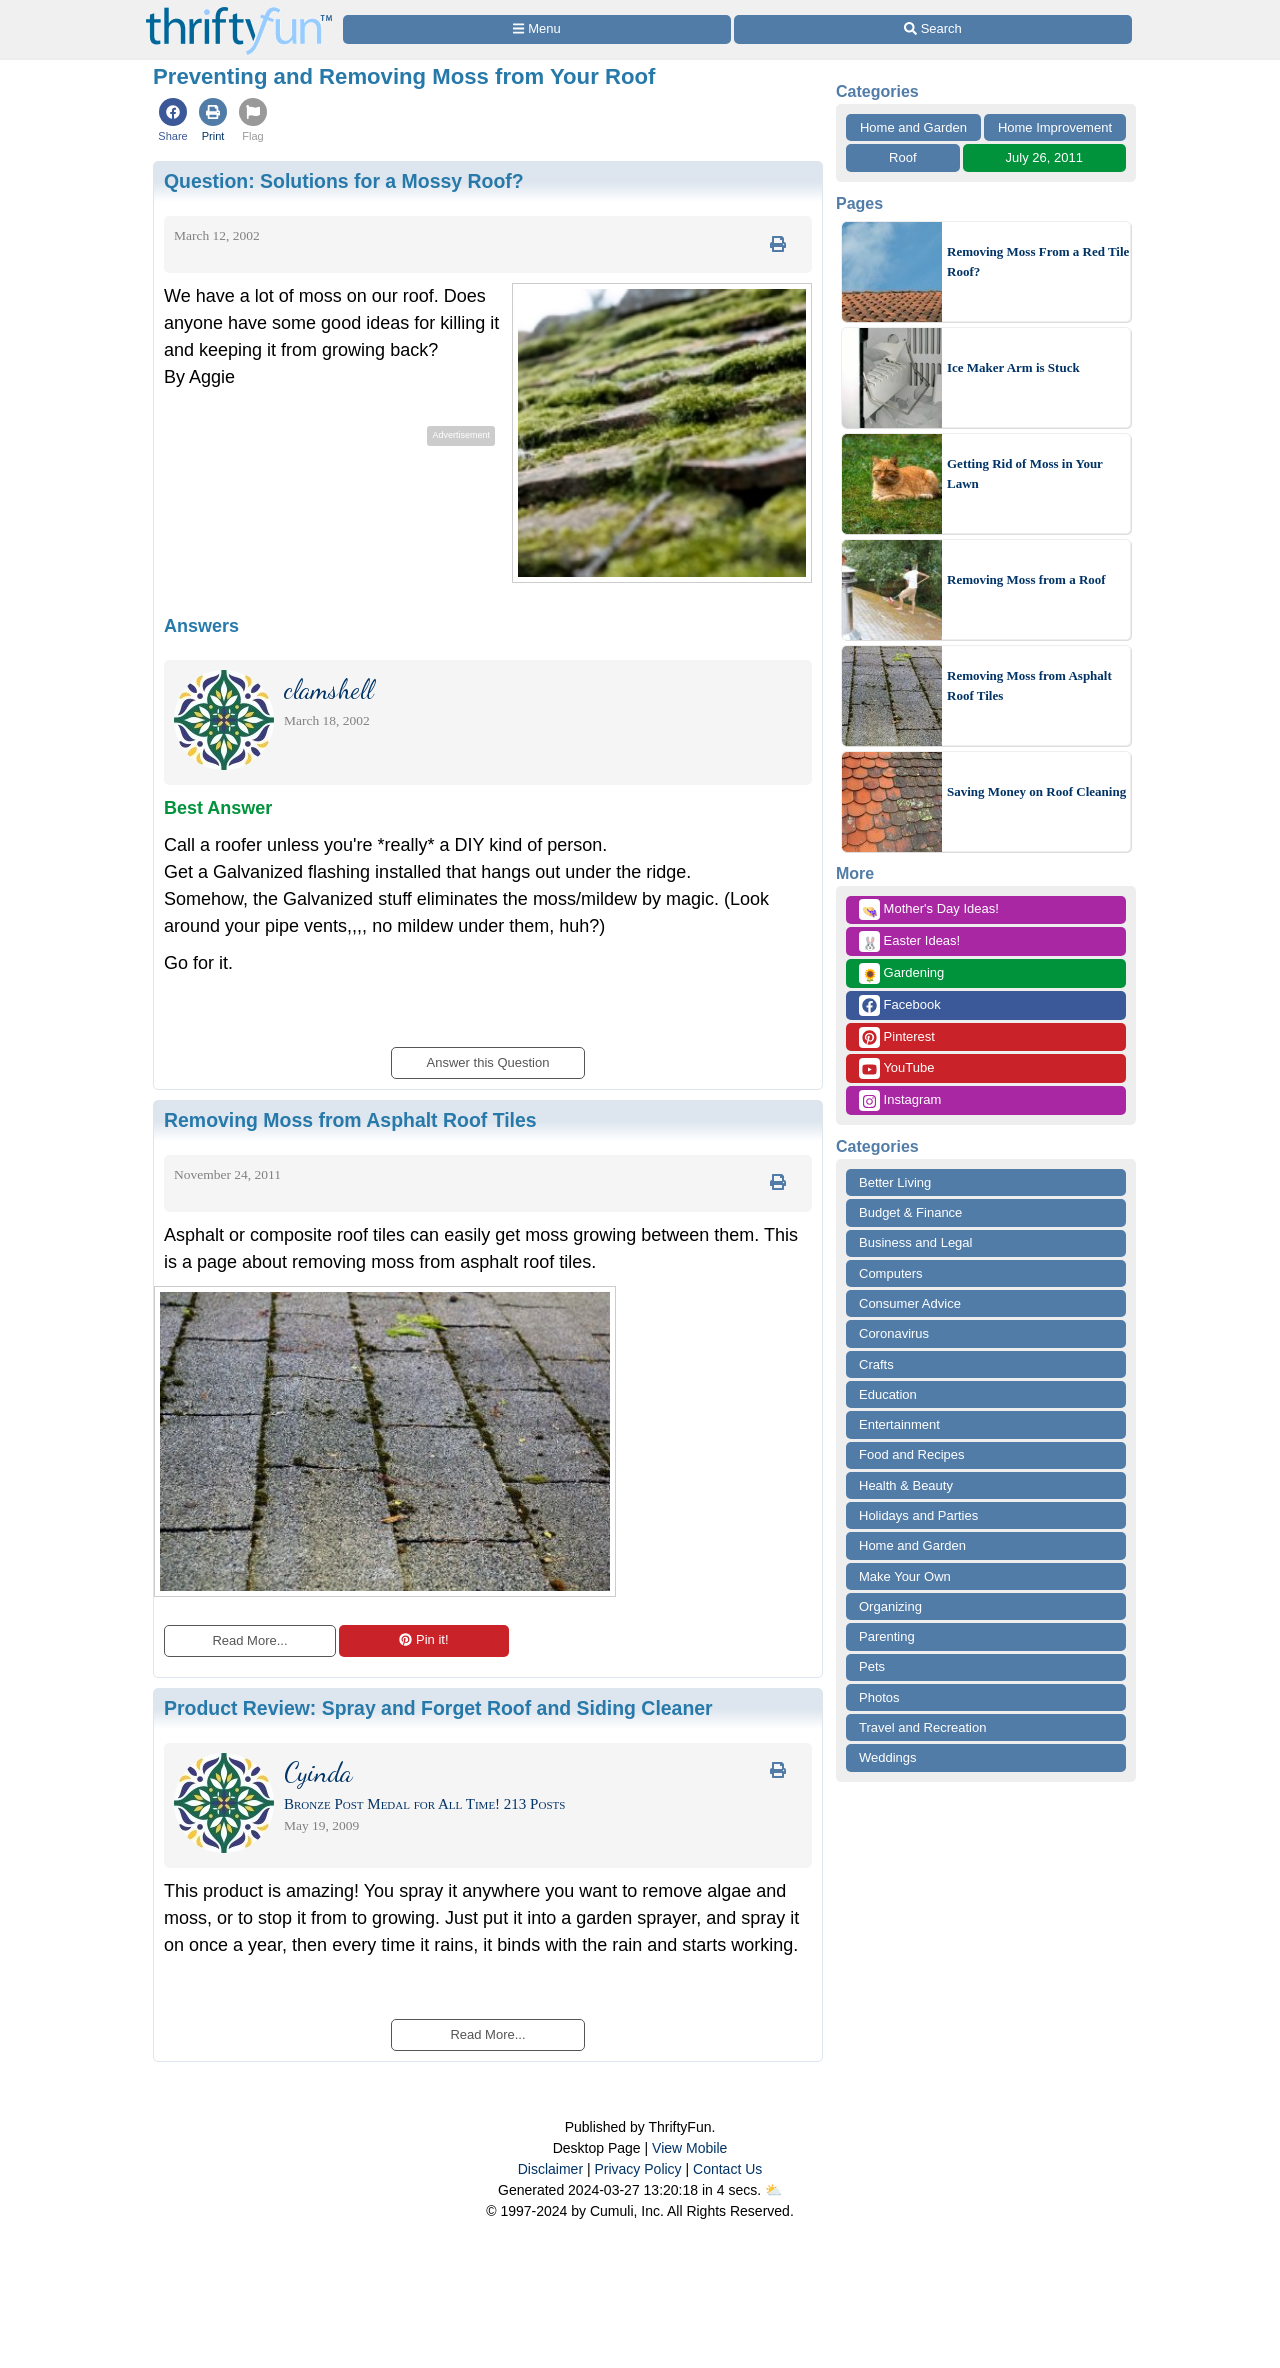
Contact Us (727, 2169)
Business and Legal (915, 1242)
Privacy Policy (637, 2169)
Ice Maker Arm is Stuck (1013, 367)
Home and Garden (913, 127)
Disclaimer (550, 2169)
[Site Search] (933, 29)
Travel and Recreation (922, 1727)
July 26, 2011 (1044, 157)
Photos (879, 1697)
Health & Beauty (906, 1485)
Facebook (900, 1005)
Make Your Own (905, 1576)
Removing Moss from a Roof (1026, 579)
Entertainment (899, 1424)
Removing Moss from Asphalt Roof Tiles (1029, 685)
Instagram (900, 1100)
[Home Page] (239, 11)
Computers (891, 1273)
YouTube (896, 1068)
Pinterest (897, 1037)
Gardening (901, 973)
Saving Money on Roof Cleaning (1036, 791)
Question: (344, 181)
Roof (902, 157)
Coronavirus (894, 1333)
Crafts (876, 1364)
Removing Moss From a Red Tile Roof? (1038, 261)
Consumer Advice (910, 1303)
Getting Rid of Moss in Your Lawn (1025, 473)
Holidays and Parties (918, 1515)
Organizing (890, 1606)
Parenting (887, 1636)
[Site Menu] (537, 29)
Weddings (888, 1757)
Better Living (895, 1182)
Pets (872, 1666)
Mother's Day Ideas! (929, 909)
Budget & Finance (910, 1212)
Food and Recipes (912, 1454)
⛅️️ (773, 2190)
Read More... (249, 1640)
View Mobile (689, 2148)
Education (888, 1394)
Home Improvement (1055, 127)
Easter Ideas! (909, 941)
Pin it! (423, 1639)
